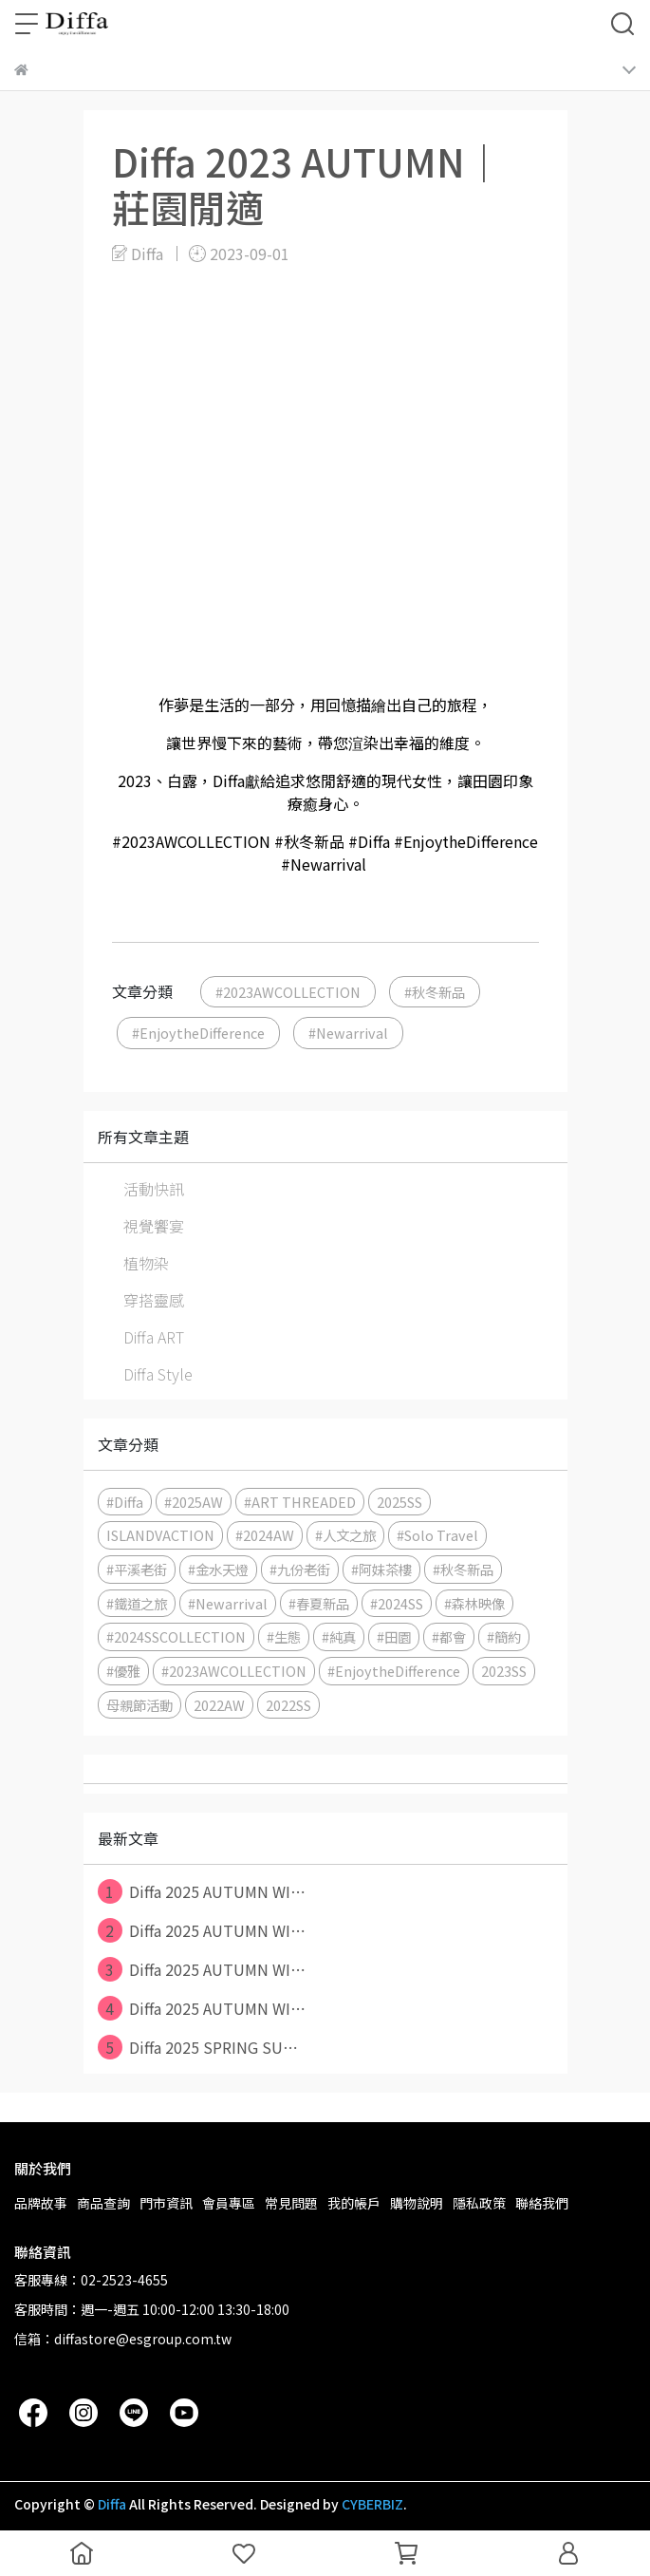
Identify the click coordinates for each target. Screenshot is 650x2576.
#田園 (394, 1636)
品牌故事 (40, 2202)
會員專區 (228, 2202)
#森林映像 (474, 1603)
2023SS (504, 1671)
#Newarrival (348, 1033)
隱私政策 (479, 2202)
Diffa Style (158, 1374)
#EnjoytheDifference (198, 1033)
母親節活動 (139, 1705)
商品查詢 (103, 2202)
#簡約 (504, 1636)
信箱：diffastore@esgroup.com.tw (123, 2338)
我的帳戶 (354, 2202)
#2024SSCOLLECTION (176, 1636)
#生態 (284, 1636)
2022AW (219, 1705)
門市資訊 (166, 2202)
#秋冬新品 (434, 992)
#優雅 (123, 1671)
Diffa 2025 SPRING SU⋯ (198, 2047)
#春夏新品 (318, 1603)
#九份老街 (299, 1569)
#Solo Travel (437, 1535)
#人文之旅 (345, 1535)
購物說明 (416, 2202)
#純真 (339, 1636)
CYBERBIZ (372, 2503)
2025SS (399, 1502)
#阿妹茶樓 (381, 1569)
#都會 (449, 1636)
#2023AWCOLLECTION (288, 992)
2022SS (288, 1705)
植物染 (146, 1262)
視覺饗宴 (153, 1225)
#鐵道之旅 (136, 1603)
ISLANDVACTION (160, 1535)
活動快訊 (153, 1188)
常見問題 (291, 2202)
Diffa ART (153, 1337)
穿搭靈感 (153, 1299)
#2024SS (396, 1603)
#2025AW (193, 1502)
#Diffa (124, 1502)
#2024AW (264, 1535)
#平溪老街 (136, 1569)
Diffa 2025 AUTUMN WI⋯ (202, 1891)
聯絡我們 (541, 2202)
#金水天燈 (218, 1569)
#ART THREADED (300, 1502)
